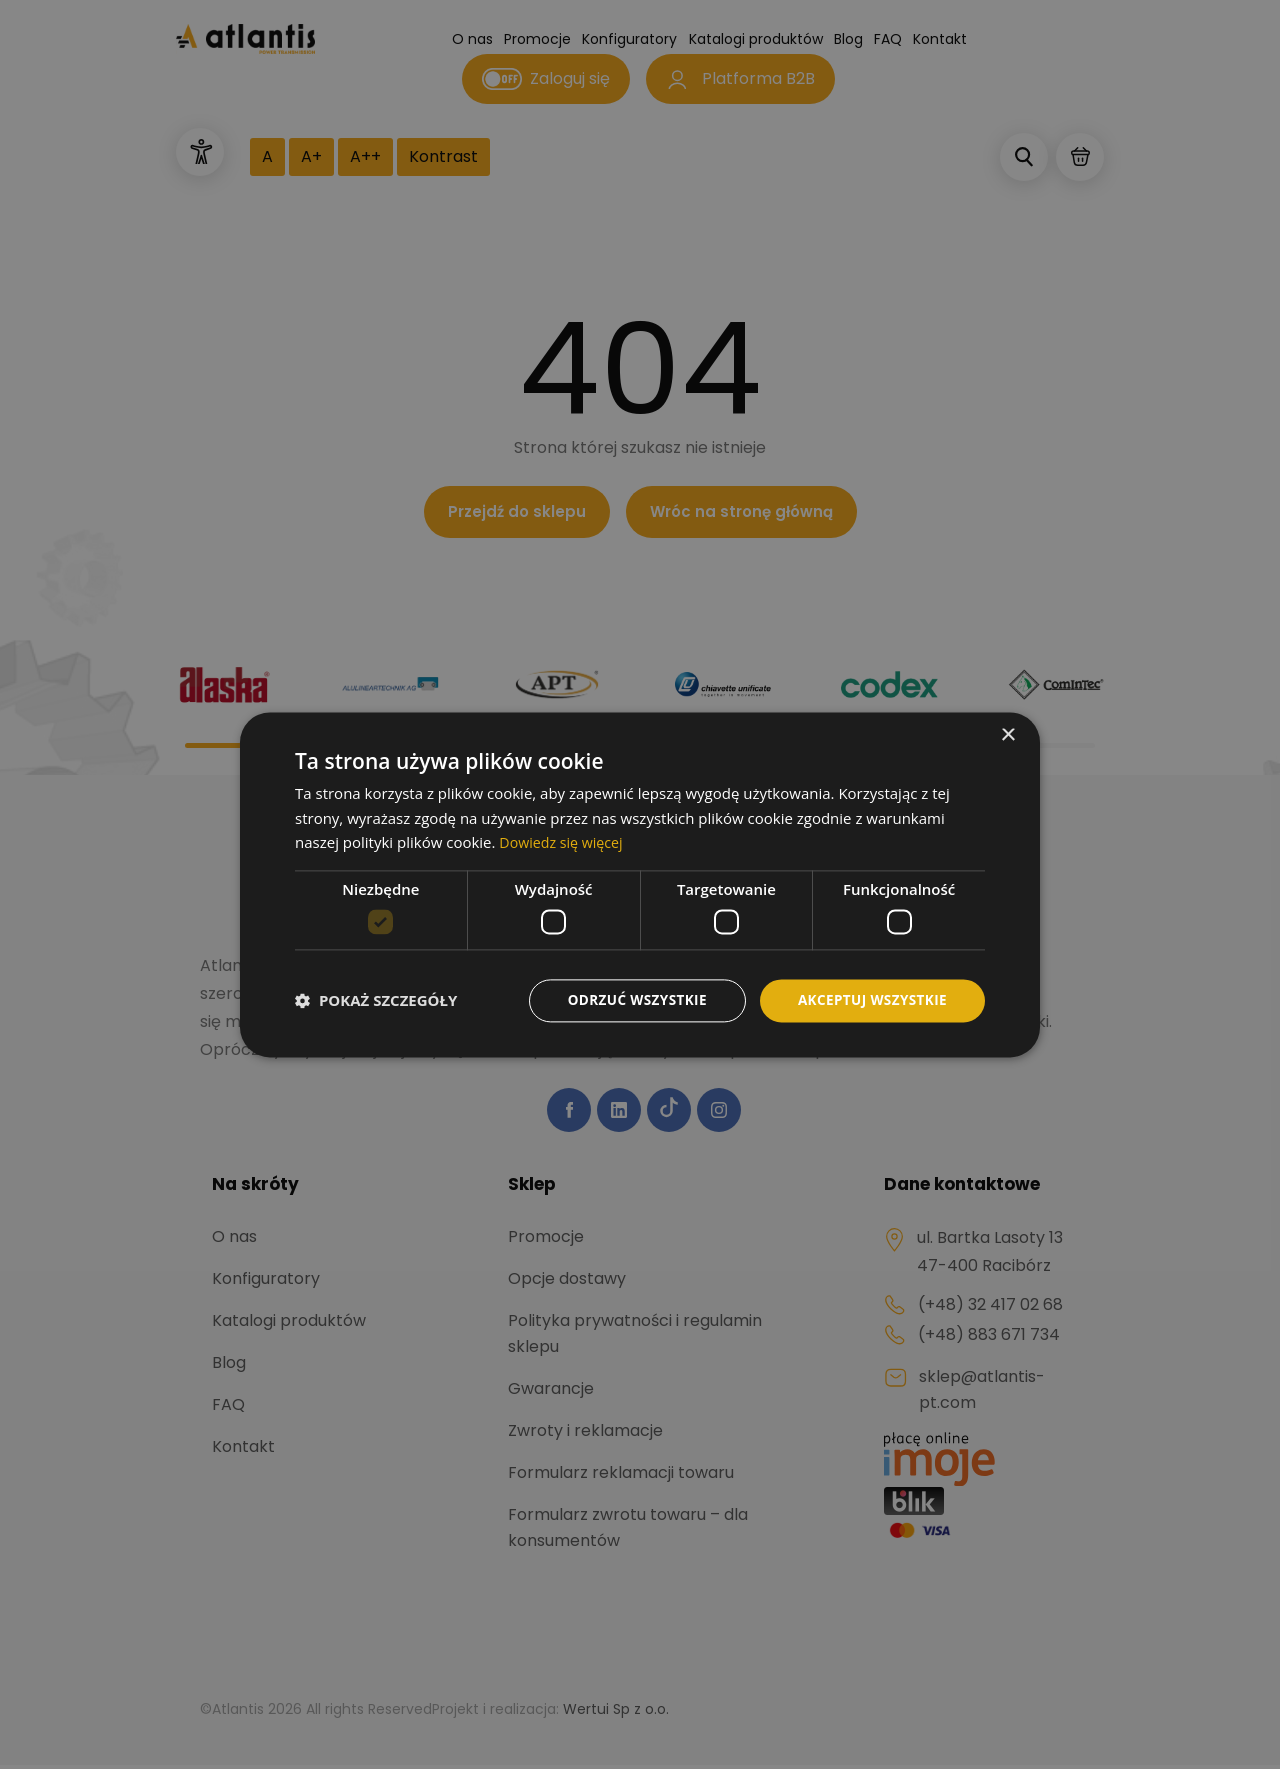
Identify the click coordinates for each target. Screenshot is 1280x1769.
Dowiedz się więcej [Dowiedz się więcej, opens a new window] (564, 842)
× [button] (1007, 734)
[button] (376, 1001)
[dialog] (640, 884)
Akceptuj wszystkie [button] (870, 999)
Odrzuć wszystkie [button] (630, 999)
